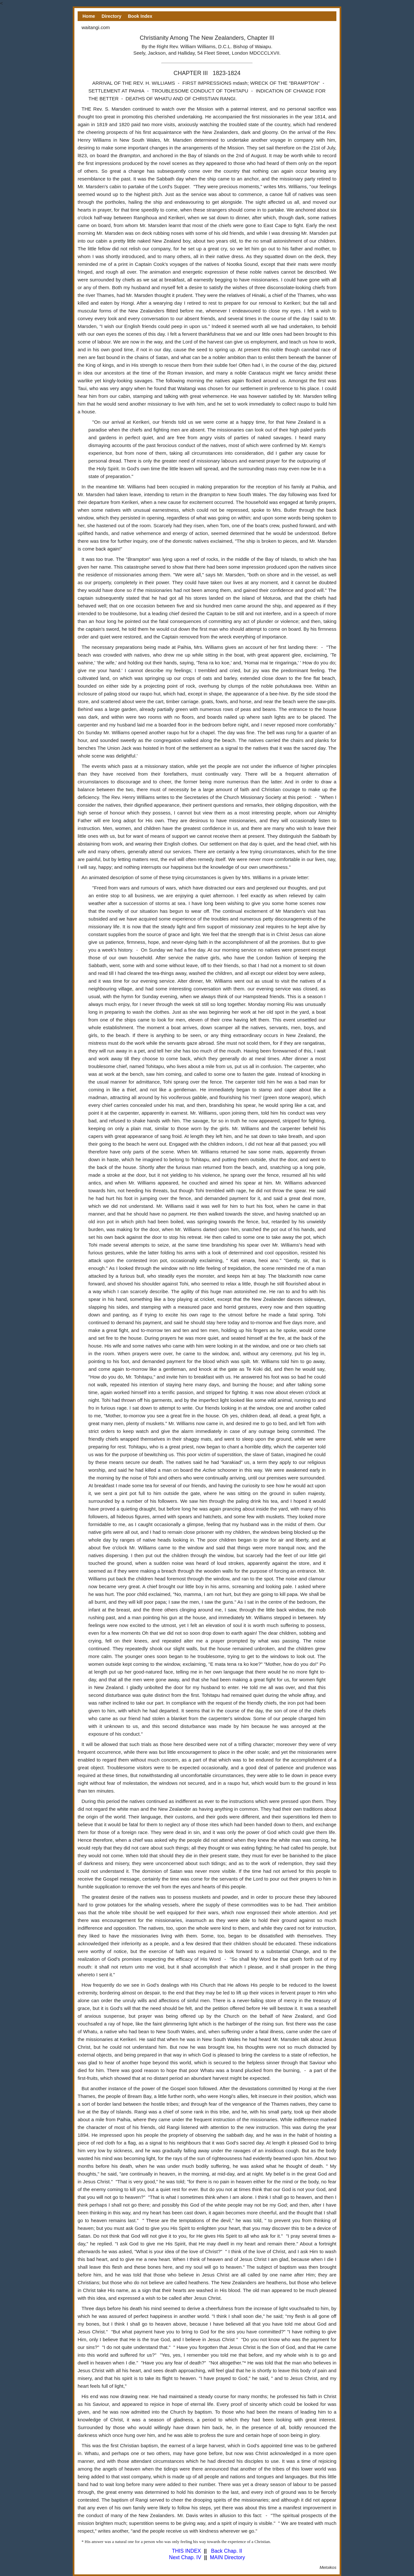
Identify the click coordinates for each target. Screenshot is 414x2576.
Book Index (140, 16)
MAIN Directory (227, 2557)
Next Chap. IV (185, 2557)
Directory (111, 16)
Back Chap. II (226, 2551)
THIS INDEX (186, 2551)
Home (88, 16)
